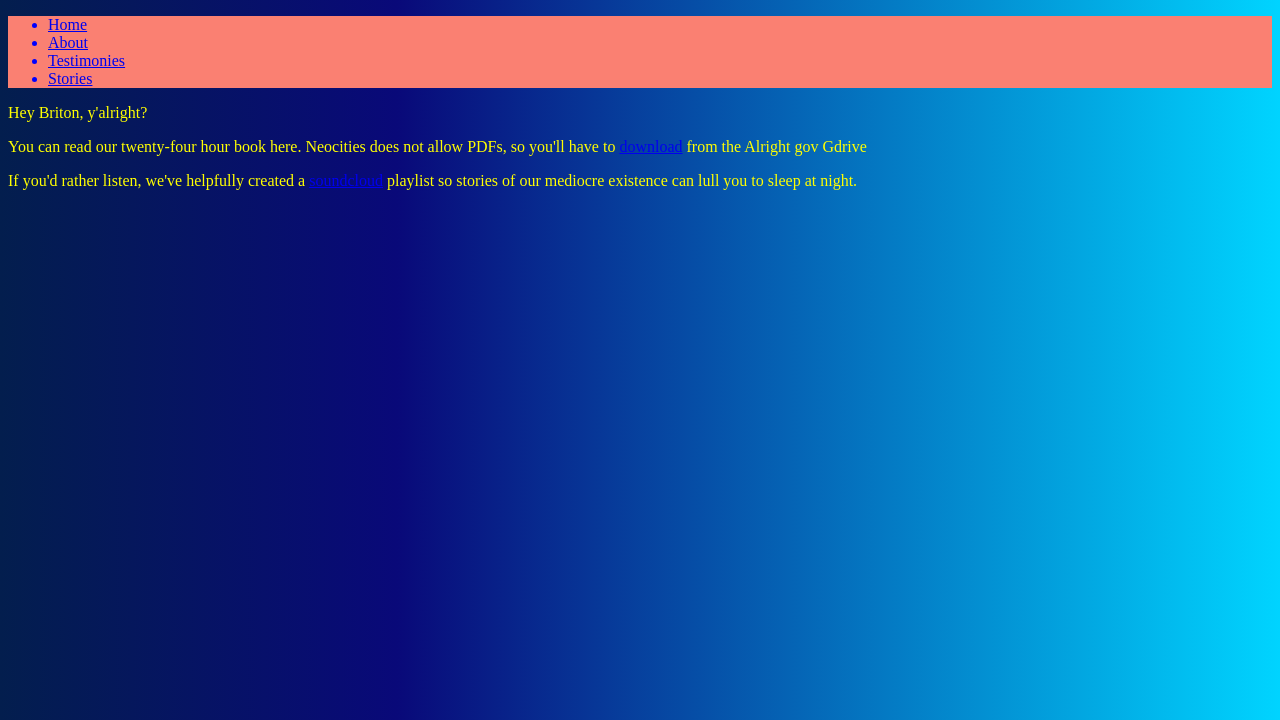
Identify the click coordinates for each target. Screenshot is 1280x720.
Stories (70, 78)
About (68, 42)
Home (67, 24)
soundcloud (346, 180)
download (650, 146)
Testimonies (86, 60)
